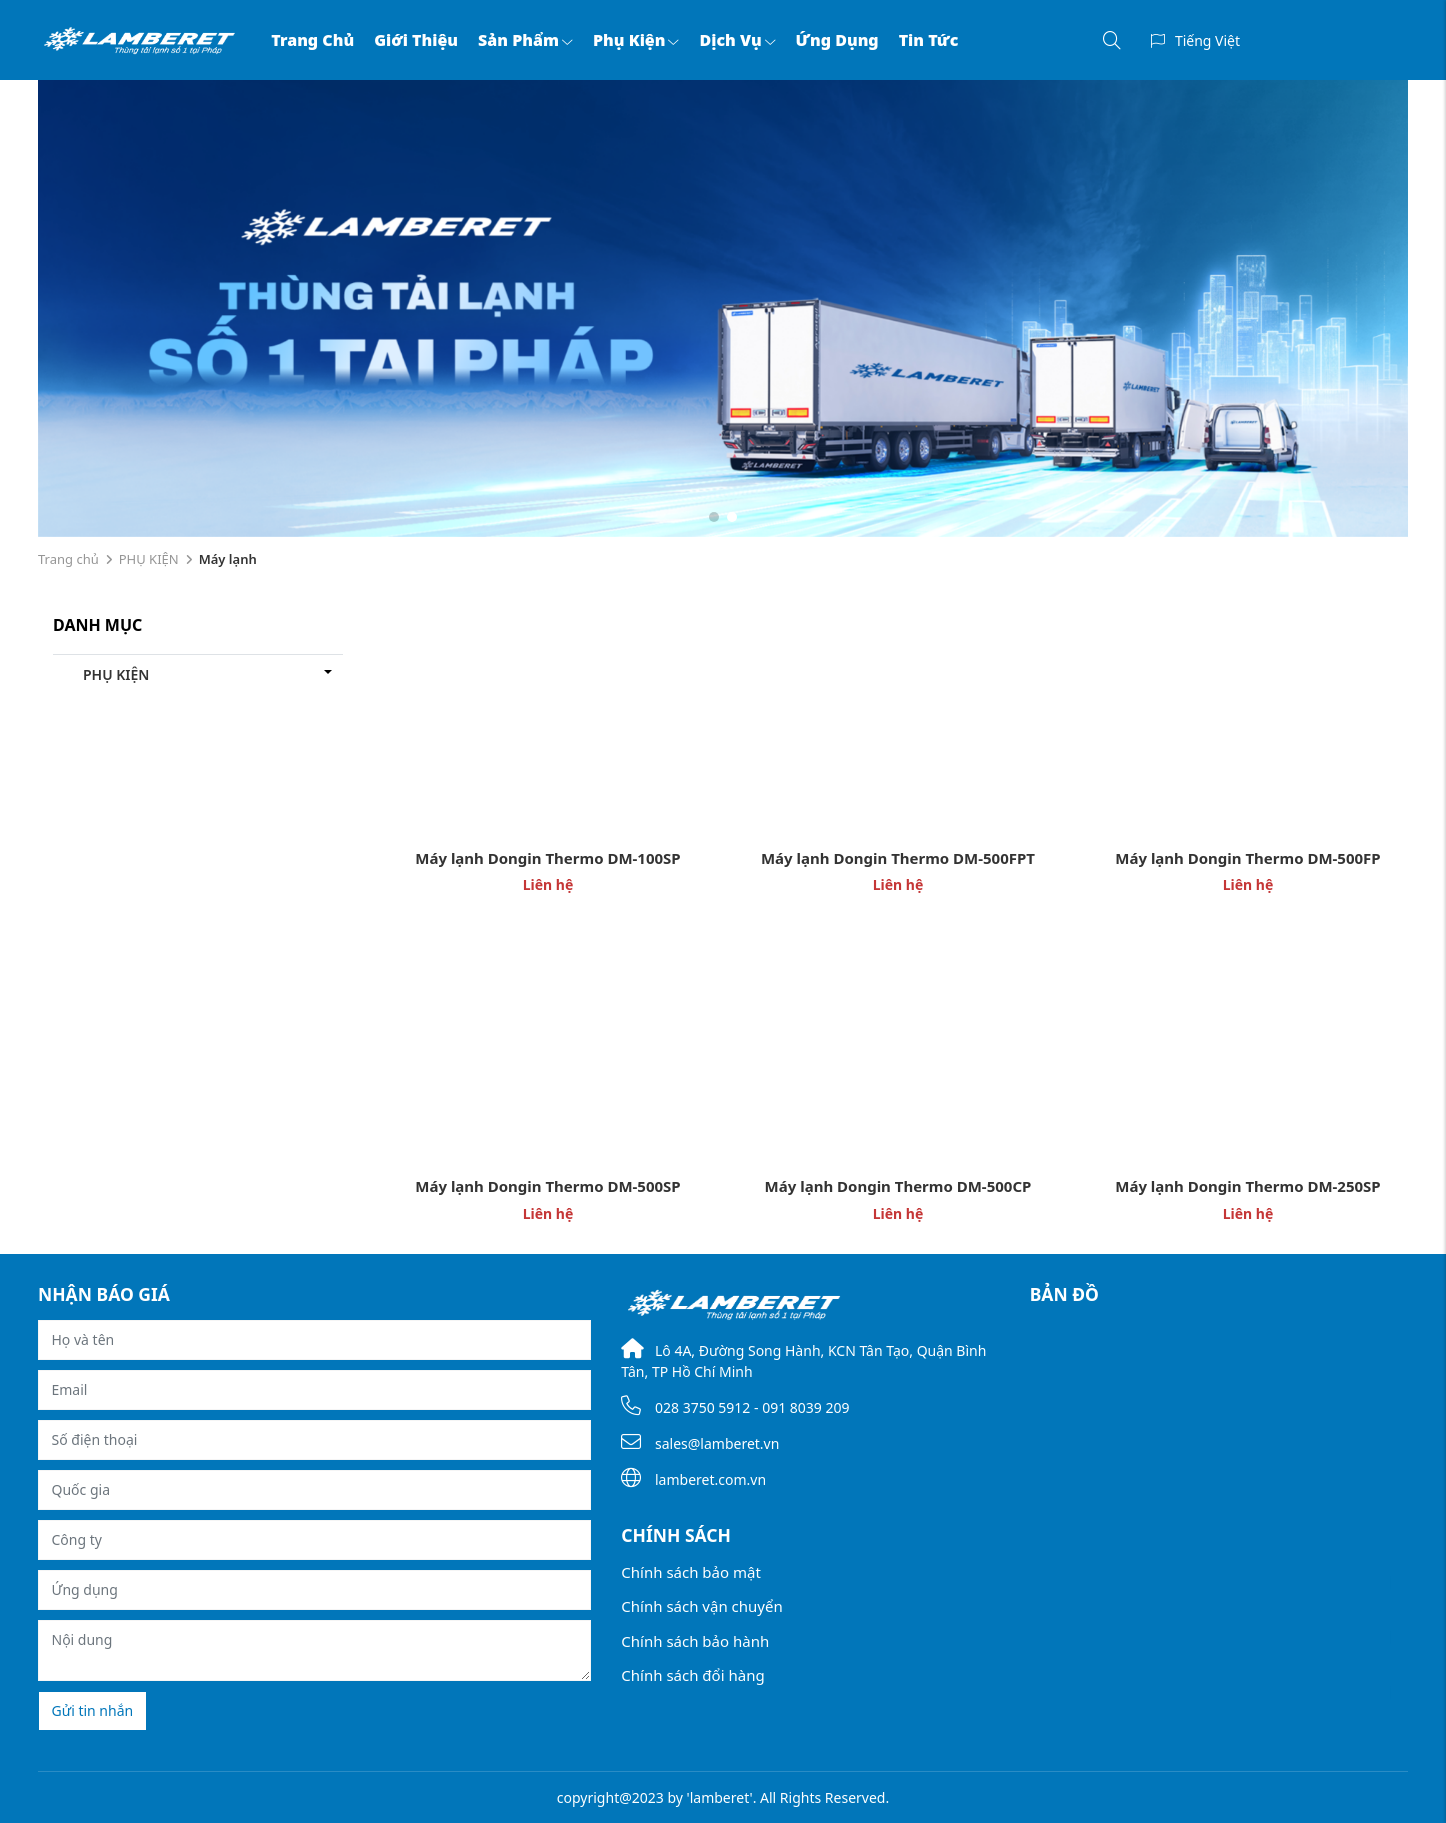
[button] (714, 517)
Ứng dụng (837, 40)
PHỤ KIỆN (149, 559)
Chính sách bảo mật (691, 1572)
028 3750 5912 (702, 1407)
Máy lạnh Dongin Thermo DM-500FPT (898, 858)
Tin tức (929, 40)
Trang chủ (312, 40)
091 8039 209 (805, 1407)
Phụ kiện (636, 40)
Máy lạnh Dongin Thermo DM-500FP (1247, 858)
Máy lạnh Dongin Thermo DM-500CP (898, 1186)
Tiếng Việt (1207, 40)
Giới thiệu (416, 40)
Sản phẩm (525, 40)
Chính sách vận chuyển (701, 1606)
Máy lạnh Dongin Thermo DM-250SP (1247, 1186)
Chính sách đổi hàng (692, 1675)
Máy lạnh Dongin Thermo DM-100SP (547, 858)
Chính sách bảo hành (695, 1641)
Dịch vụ (737, 40)
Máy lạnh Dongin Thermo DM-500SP (547, 1186)
